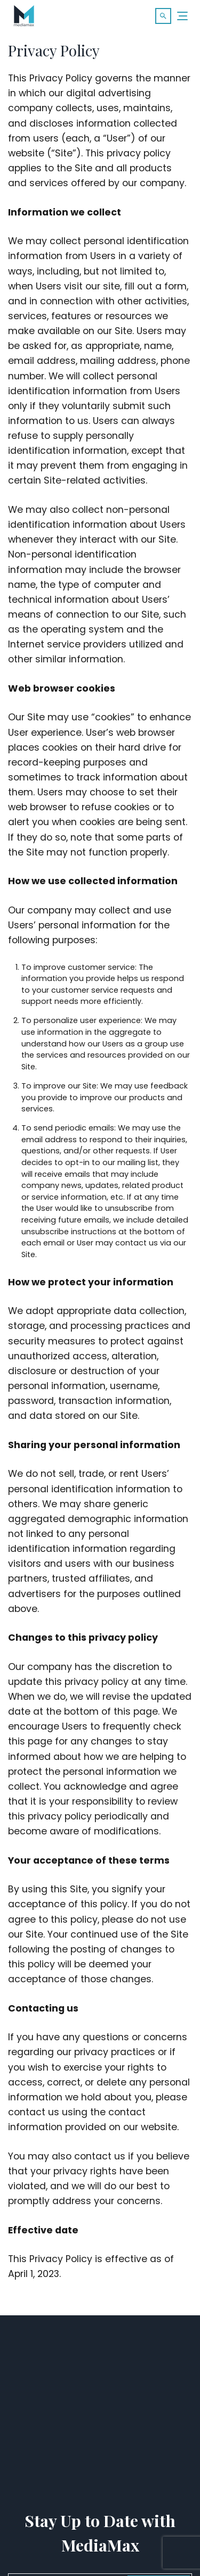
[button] (163, 16)
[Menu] (183, 16)
